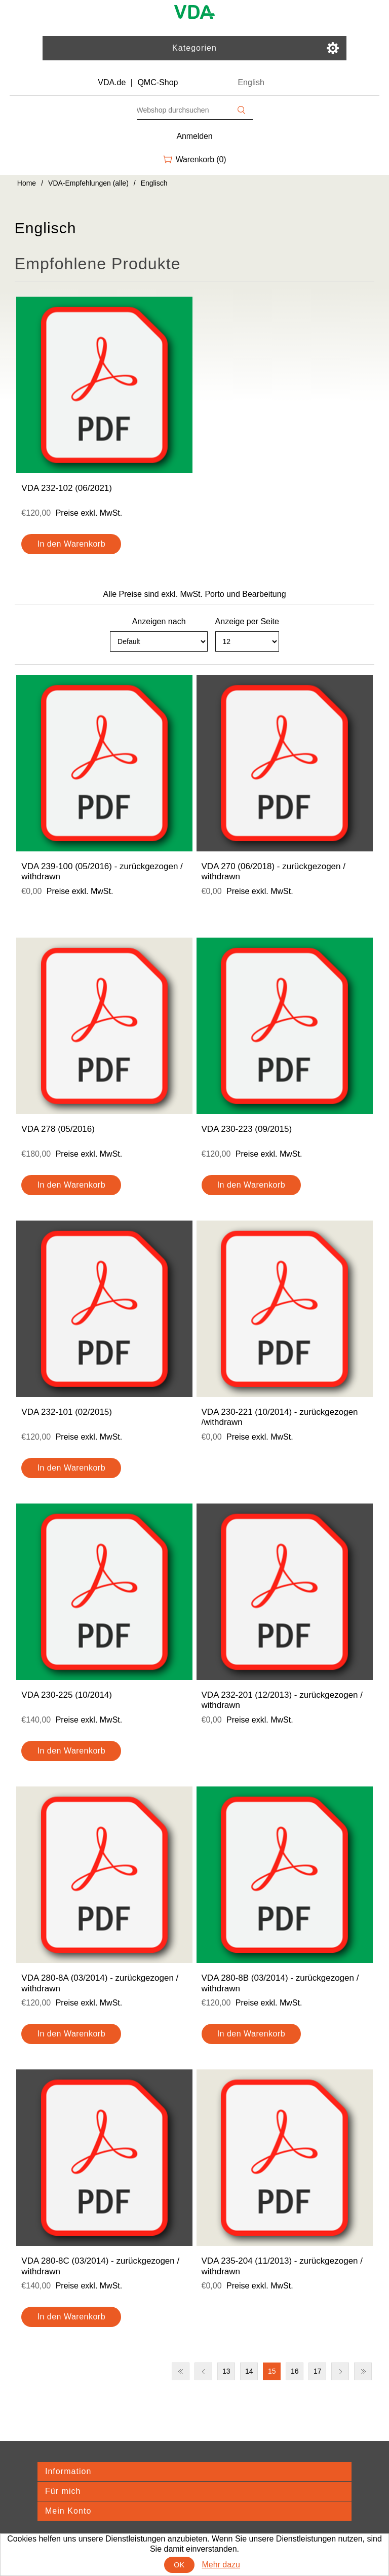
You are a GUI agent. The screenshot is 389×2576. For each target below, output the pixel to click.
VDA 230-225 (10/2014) (66, 1695)
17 (318, 2371)
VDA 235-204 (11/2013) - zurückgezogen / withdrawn (282, 2266)
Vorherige (203, 2371)
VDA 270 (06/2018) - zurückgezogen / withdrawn (273, 871)
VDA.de (112, 82)
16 (295, 2371)
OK (179, 2565)
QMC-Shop (157, 82)
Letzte (363, 2371)
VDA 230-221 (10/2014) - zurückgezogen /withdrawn (280, 1417)
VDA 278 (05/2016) (58, 1129)
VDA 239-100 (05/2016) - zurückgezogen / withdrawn (101, 871)
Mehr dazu (221, 2564)
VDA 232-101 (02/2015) (66, 1412)
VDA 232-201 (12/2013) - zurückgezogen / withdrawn (282, 1700)
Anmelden (195, 136)
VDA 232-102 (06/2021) (66, 488)
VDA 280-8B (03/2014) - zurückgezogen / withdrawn (280, 1983)
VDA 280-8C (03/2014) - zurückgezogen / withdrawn (100, 2266)
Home (26, 183)
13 (226, 2371)
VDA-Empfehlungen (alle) (88, 183)
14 (249, 2371)
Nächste (340, 2371)
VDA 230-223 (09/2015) (247, 1129)
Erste (180, 2371)
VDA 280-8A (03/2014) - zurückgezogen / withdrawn (99, 1983)
